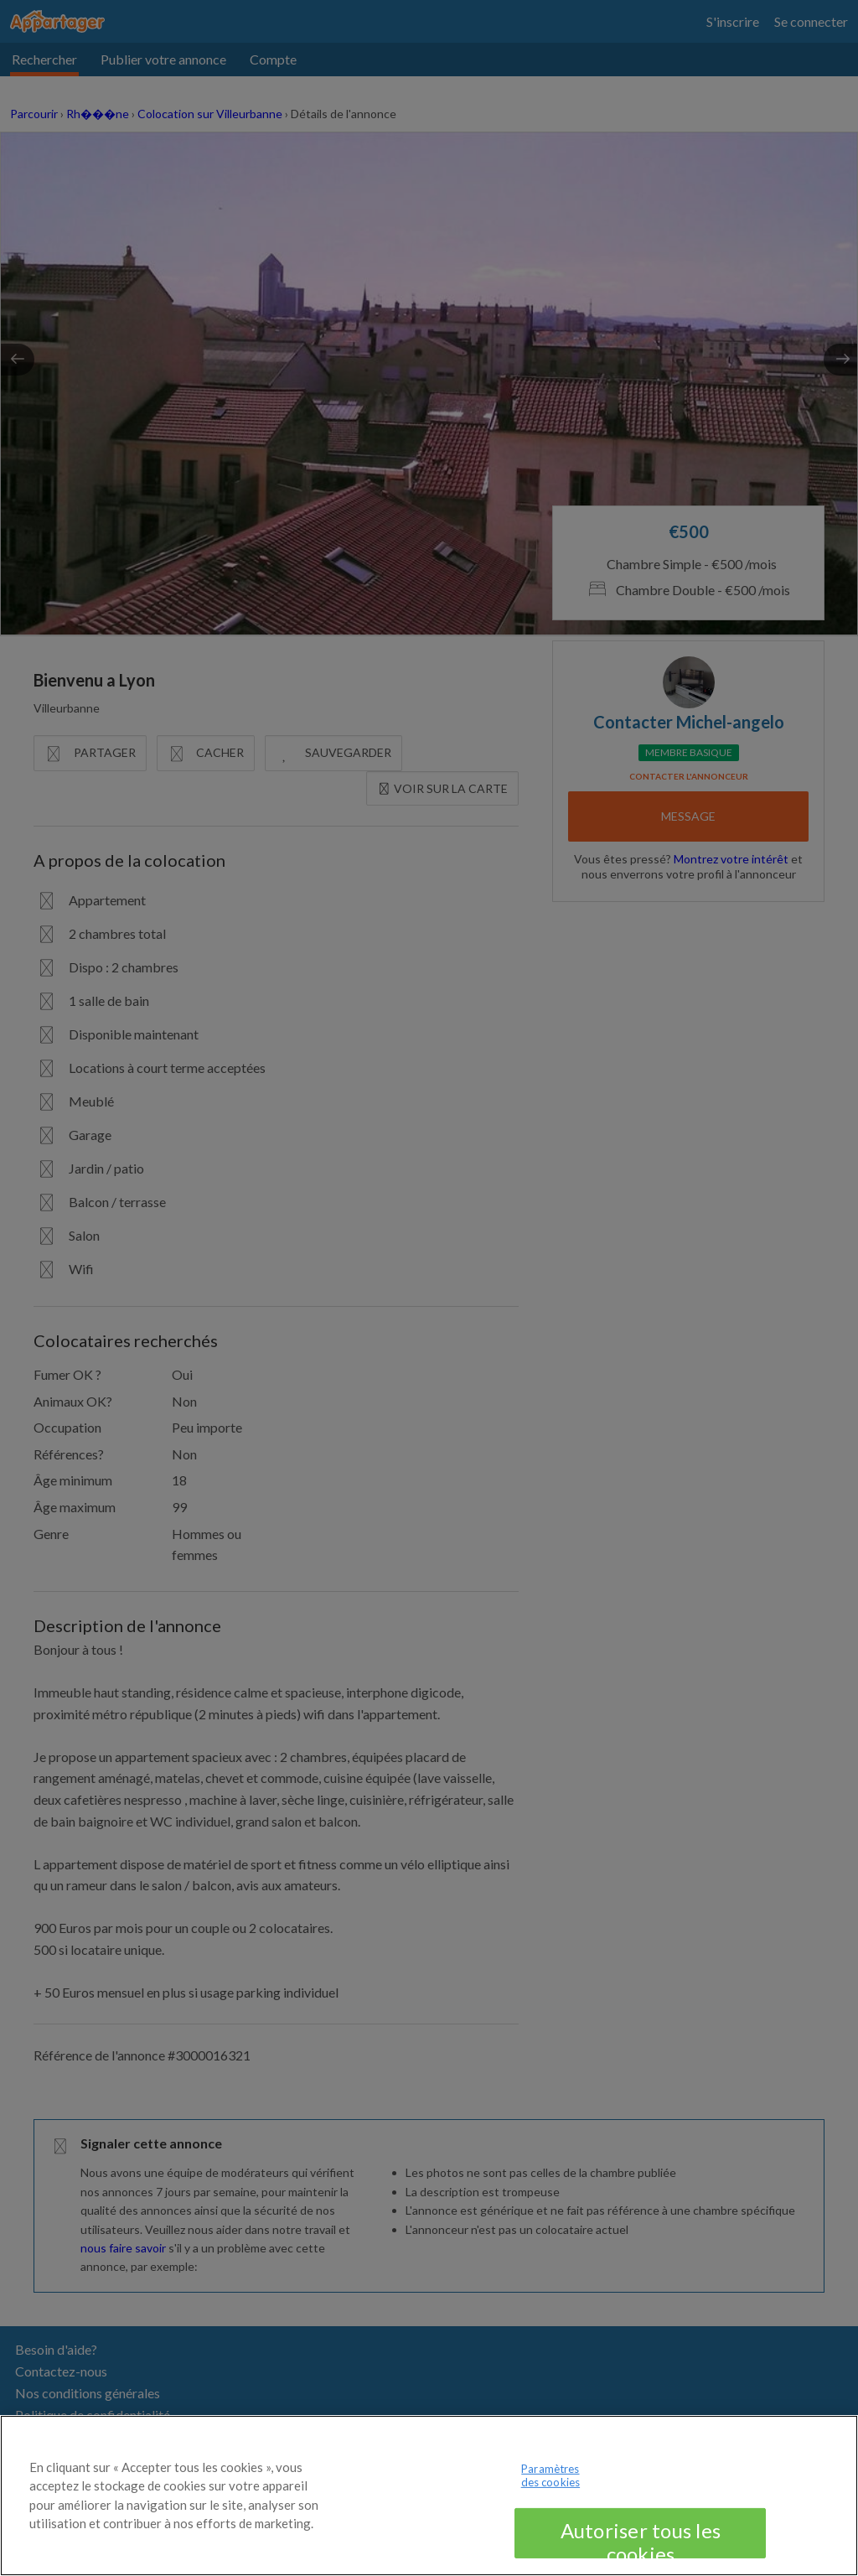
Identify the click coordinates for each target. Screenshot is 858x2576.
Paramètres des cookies (550, 2494)
